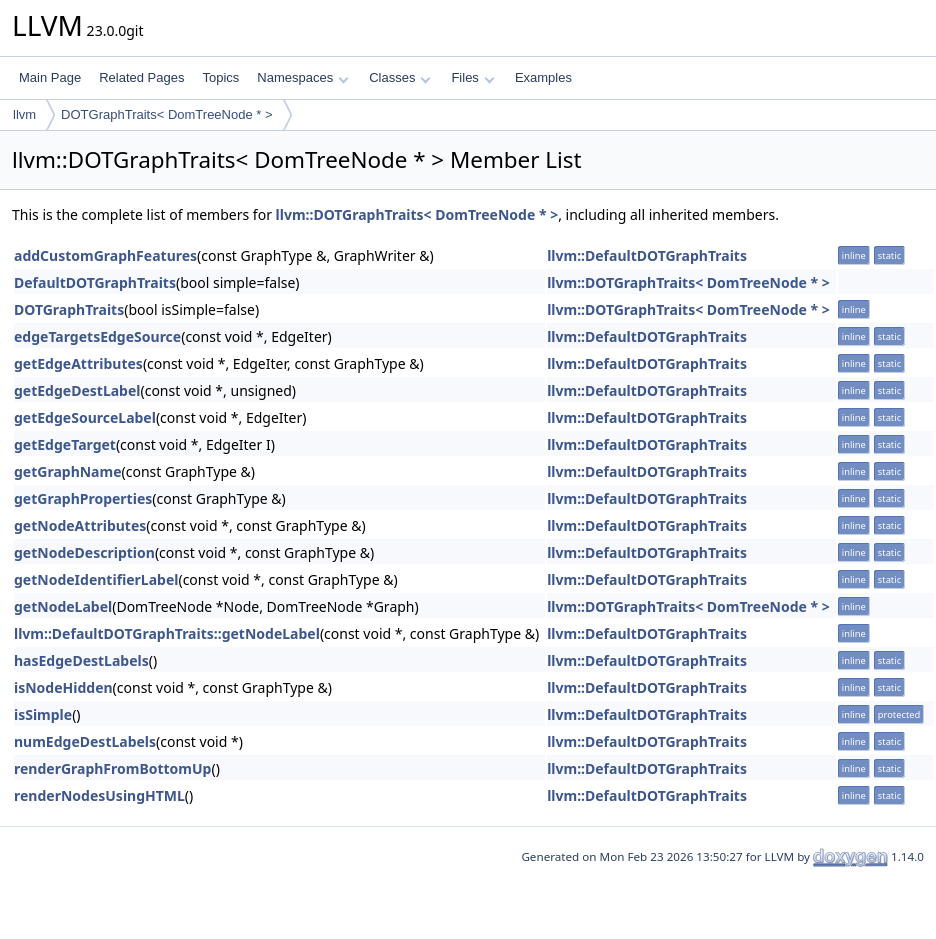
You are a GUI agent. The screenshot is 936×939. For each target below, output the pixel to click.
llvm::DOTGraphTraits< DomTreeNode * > (417, 214)
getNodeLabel (63, 606)
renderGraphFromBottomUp (112, 768)
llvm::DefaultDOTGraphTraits (647, 255)
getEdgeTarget (65, 444)
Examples (543, 77)
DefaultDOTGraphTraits (95, 282)
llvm (24, 114)
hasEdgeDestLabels (81, 660)
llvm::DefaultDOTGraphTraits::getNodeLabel (167, 633)
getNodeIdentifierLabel (96, 579)
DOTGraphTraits (69, 309)
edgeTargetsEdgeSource (97, 336)
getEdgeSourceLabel (85, 417)
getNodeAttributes (80, 525)
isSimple (43, 714)
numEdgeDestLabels (85, 741)
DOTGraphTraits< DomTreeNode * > (166, 114)
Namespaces (302, 77)
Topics (220, 77)
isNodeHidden (63, 687)
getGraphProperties (83, 498)
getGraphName (68, 471)
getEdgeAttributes (78, 363)
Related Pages (141, 77)
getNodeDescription (84, 552)
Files (472, 77)
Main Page (50, 77)
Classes (400, 77)
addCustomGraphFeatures (105, 255)
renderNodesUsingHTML (99, 795)
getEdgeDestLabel (77, 390)
